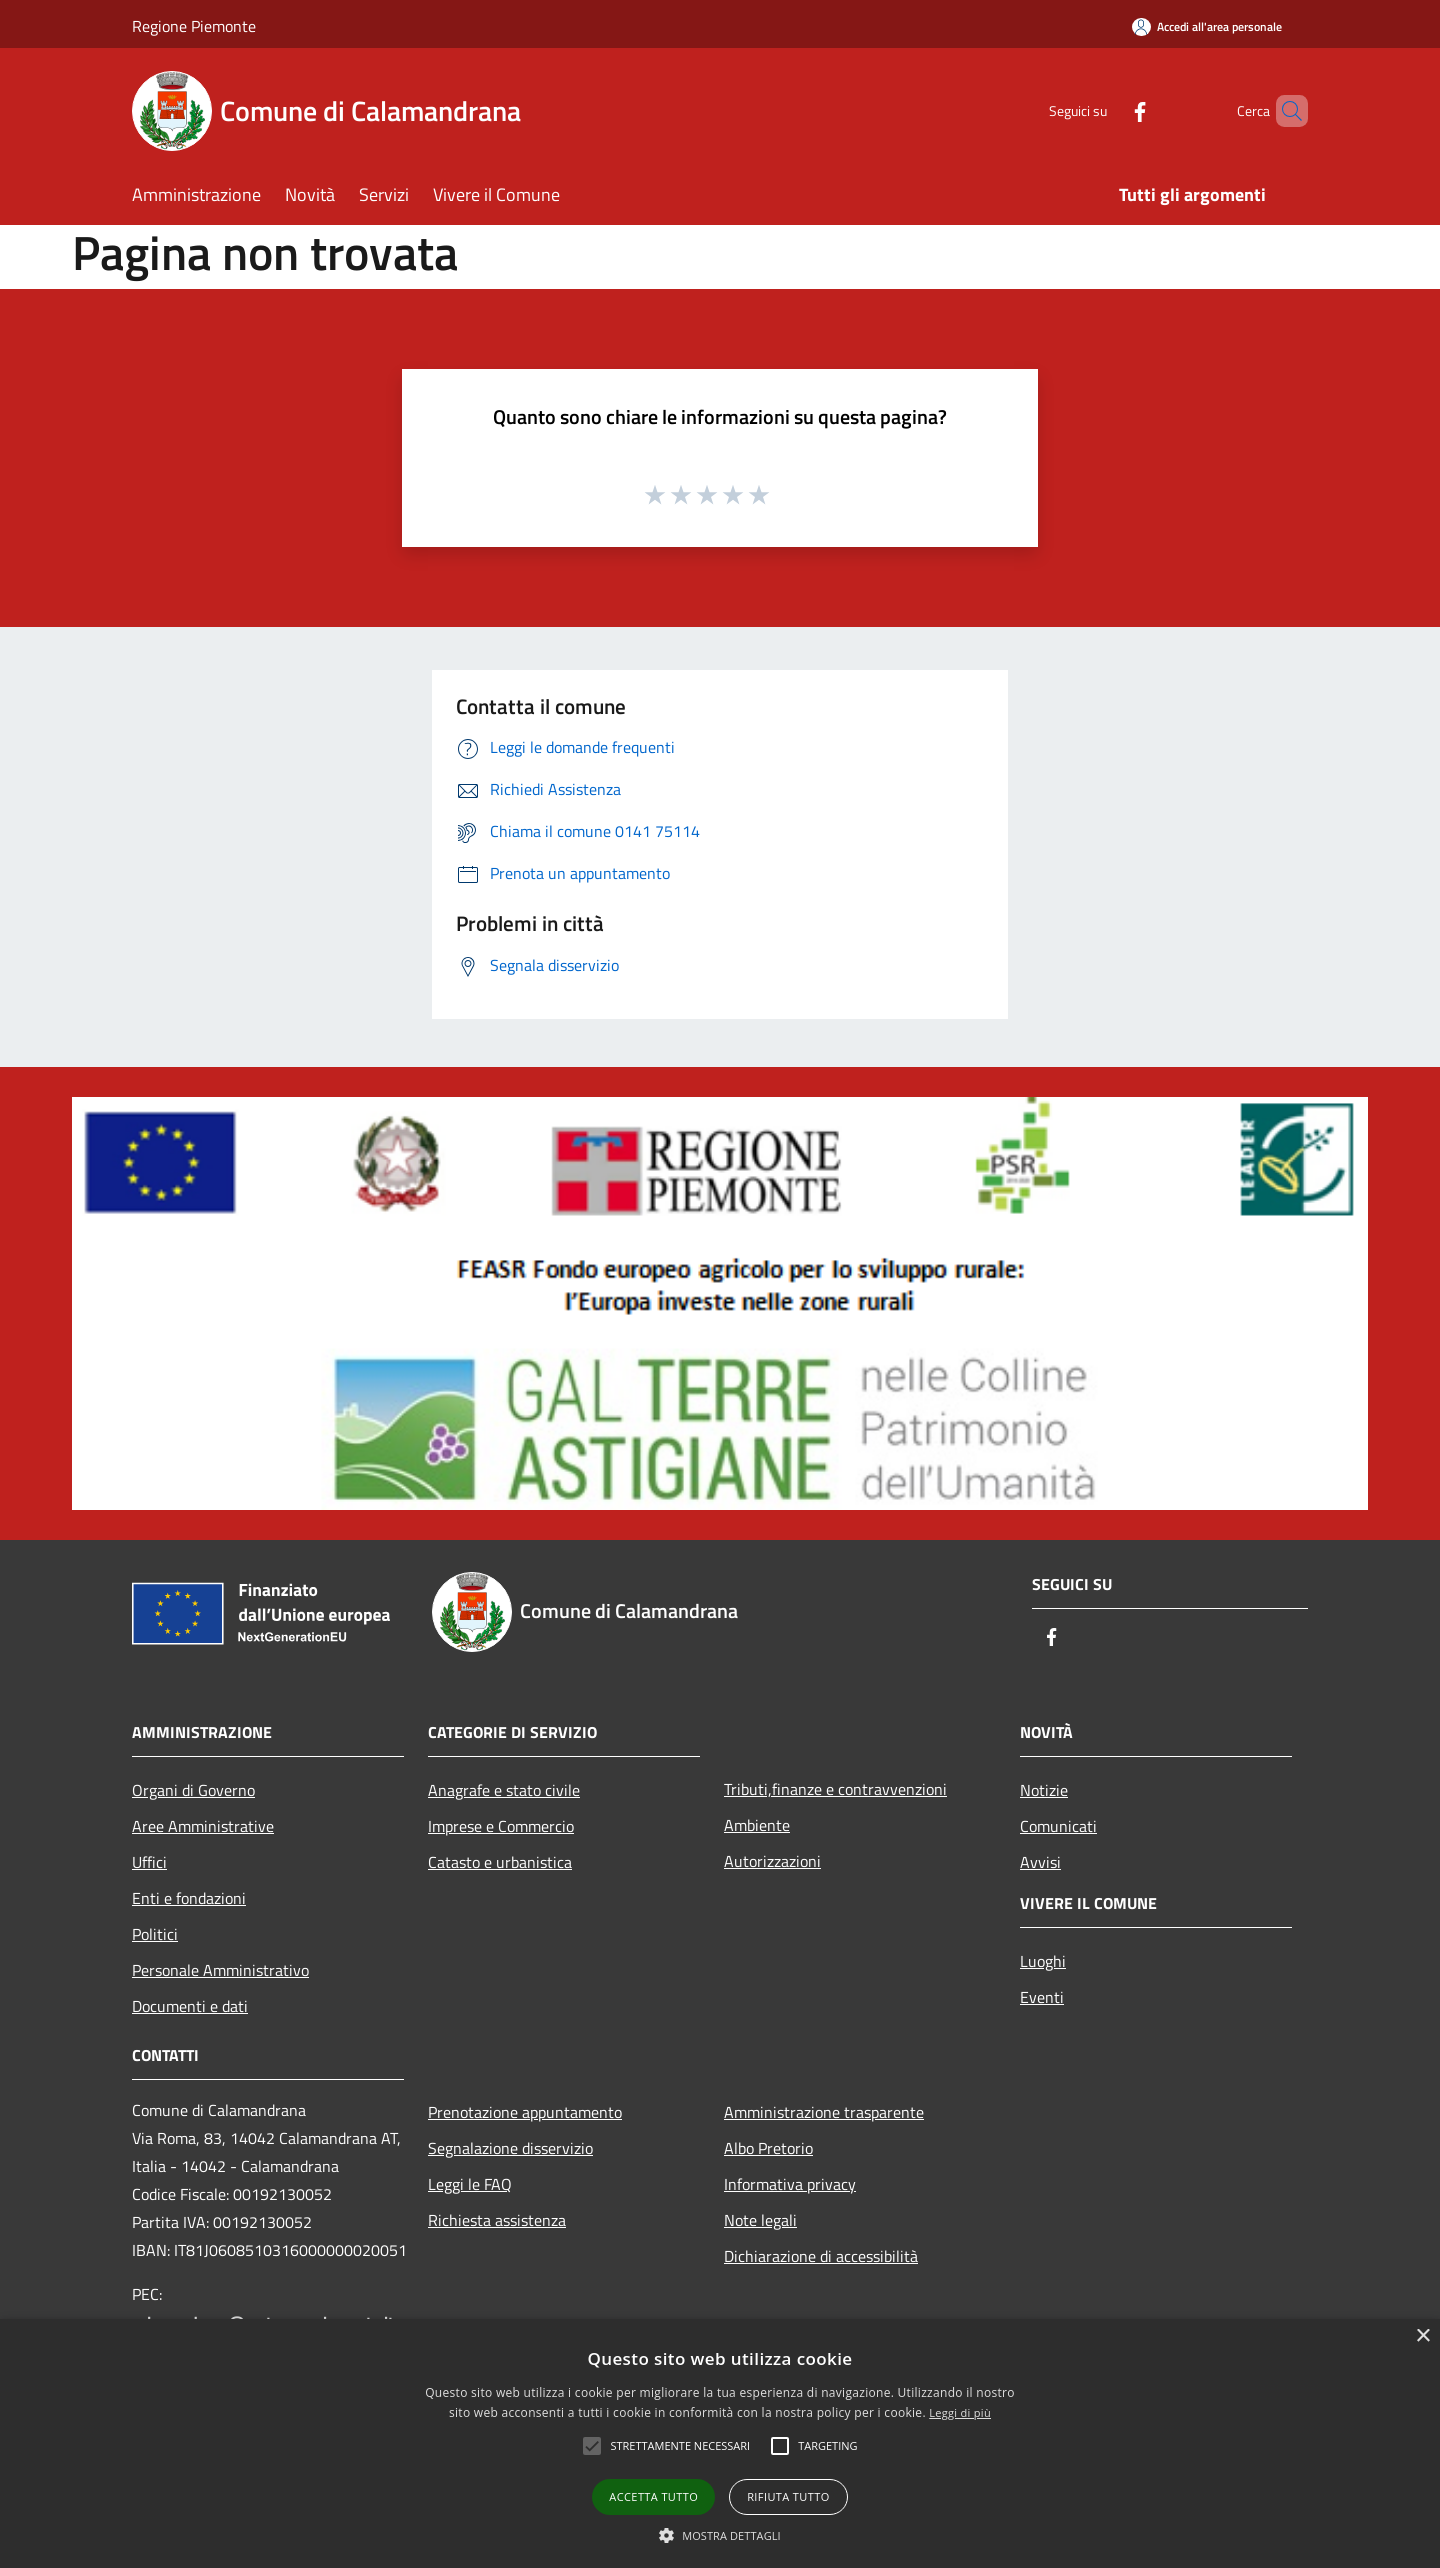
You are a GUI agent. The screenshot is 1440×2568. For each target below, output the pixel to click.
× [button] (1422, 2336)
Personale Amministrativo (220, 1970)
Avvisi (1040, 1862)
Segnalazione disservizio (510, 2148)
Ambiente (757, 1825)
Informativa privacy (790, 2184)
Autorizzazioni (772, 1861)
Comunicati (1058, 1826)
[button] (720, 2535)
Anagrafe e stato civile (504, 1790)
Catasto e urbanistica (500, 1862)
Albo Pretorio (768, 2148)
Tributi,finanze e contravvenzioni (835, 1789)
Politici (155, 1934)
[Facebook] (1106, 110)
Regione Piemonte (194, 26)
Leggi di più (960, 2412)
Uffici (149, 1862)
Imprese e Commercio (501, 1826)
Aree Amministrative (203, 1826)
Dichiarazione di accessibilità (821, 2256)
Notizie (1044, 1790)
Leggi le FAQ (470, 2184)
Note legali (760, 2220)
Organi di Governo (193, 1790)
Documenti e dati (190, 2006)
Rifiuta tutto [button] (788, 2496)
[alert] (720, 2443)
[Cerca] (1284, 111)
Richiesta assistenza (497, 2220)
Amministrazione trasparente (824, 2112)
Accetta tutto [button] (653, 2496)
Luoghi (1043, 1961)
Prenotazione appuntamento (525, 2112)
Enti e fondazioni (189, 1898)
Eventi (1042, 1997)
